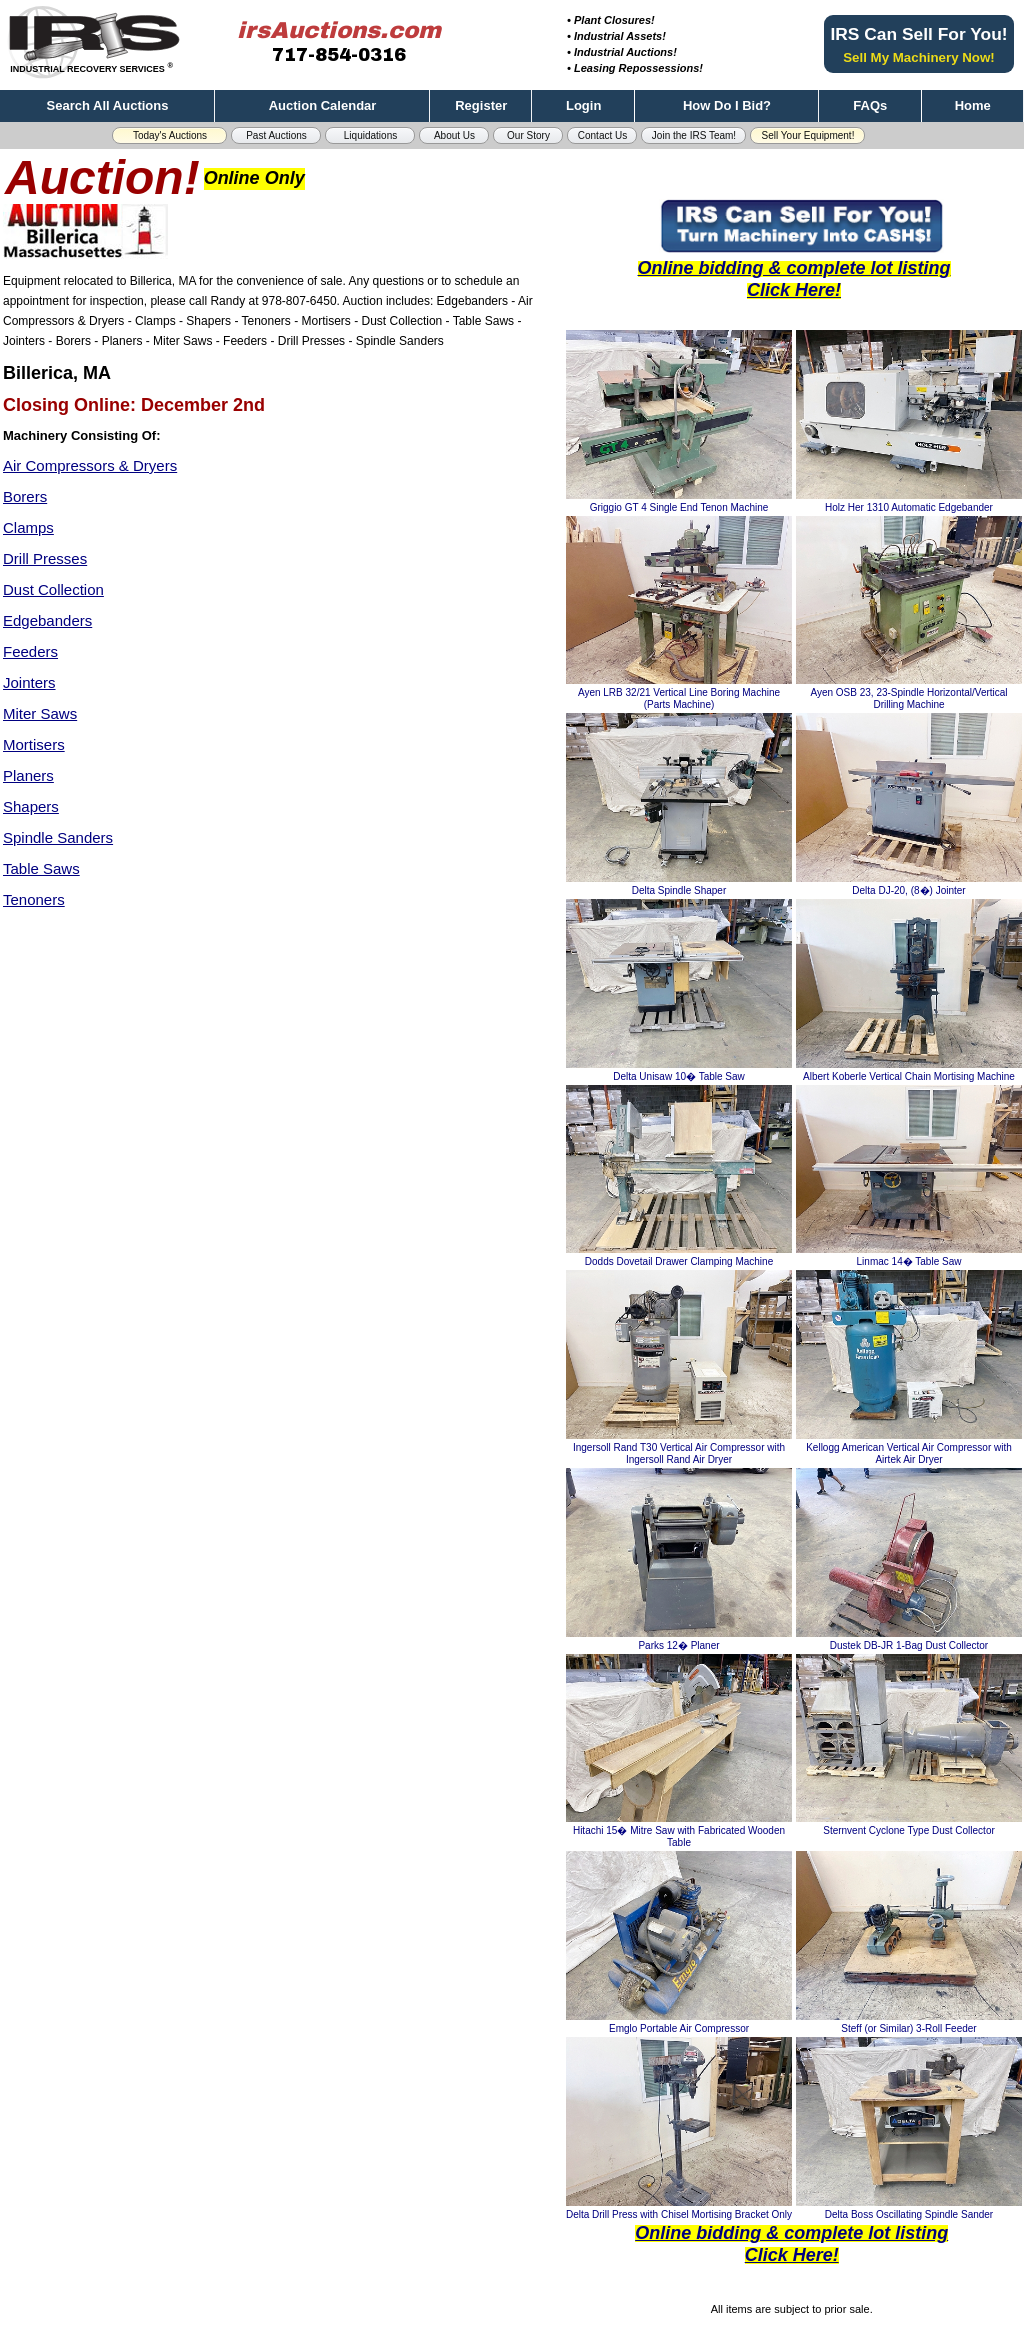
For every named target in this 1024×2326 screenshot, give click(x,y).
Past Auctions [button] (276, 135)
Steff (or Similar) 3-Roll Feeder (908, 2028)
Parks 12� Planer (678, 1645)
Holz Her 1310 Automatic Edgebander (909, 507)
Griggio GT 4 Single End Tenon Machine (679, 507)
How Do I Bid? (727, 105)
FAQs (870, 105)
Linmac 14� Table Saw (909, 1261)
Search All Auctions (108, 105)
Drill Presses (45, 558)
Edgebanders (47, 620)
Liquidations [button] (370, 135)
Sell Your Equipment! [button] (808, 135)
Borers (25, 496)
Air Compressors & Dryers (90, 465)
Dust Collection (53, 589)
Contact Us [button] (602, 135)
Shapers (31, 806)
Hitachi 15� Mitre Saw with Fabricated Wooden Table (679, 1836)
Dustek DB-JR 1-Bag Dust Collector (909, 1645)
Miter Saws (40, 713)
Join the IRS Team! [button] (694, 135)
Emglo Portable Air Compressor (679, 2028)
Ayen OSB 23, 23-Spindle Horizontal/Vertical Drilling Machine (908, 698)
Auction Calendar (323, 105)
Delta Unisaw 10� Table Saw (679, 1076)
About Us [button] (454, 135)
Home (973, 105)
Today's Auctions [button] (170, 135)
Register (481, 105)
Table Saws (41, 868)
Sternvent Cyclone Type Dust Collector (909, 1830)
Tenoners (34, 899)
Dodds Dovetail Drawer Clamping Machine (679, 1261)
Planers (28, 775)
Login (583, 105)
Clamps (28, 527)
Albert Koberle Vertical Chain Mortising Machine (909, 1076)
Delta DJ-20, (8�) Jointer (908, 890)
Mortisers (34, 744)
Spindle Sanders (58, 837)
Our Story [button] (528, 135)
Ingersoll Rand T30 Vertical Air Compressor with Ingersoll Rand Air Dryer (679, 1453)
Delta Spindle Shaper (679, 890)
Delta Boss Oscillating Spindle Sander (909, 2214)
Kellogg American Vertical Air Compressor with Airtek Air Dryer (909, 1453)
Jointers (29, 682)
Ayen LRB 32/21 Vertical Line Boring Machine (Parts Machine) (679, 698)
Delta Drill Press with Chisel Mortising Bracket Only (679, 2214)
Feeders (30, 651)
